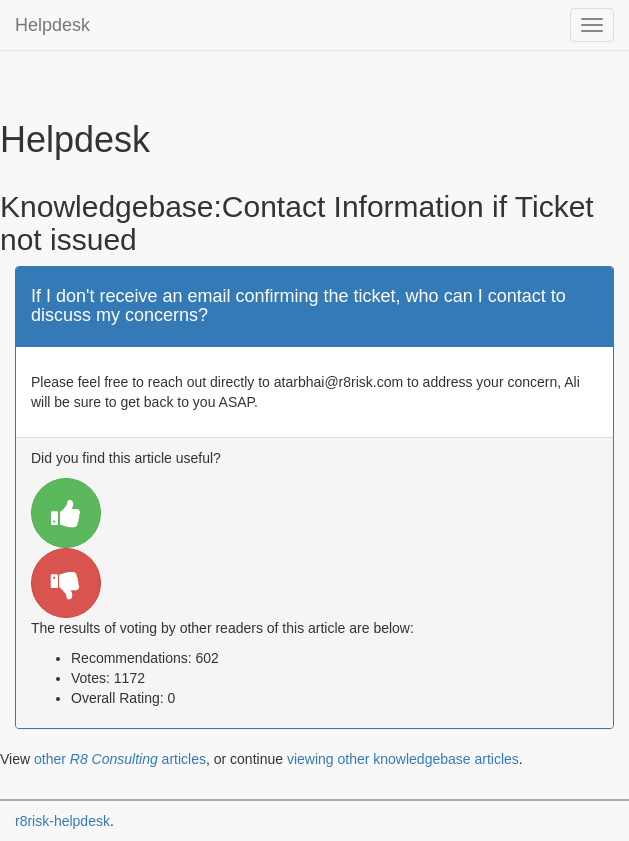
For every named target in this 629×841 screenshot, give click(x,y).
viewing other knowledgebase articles (403, 759)
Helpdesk (52, 25)
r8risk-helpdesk (62, 821)
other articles (120, 759)
